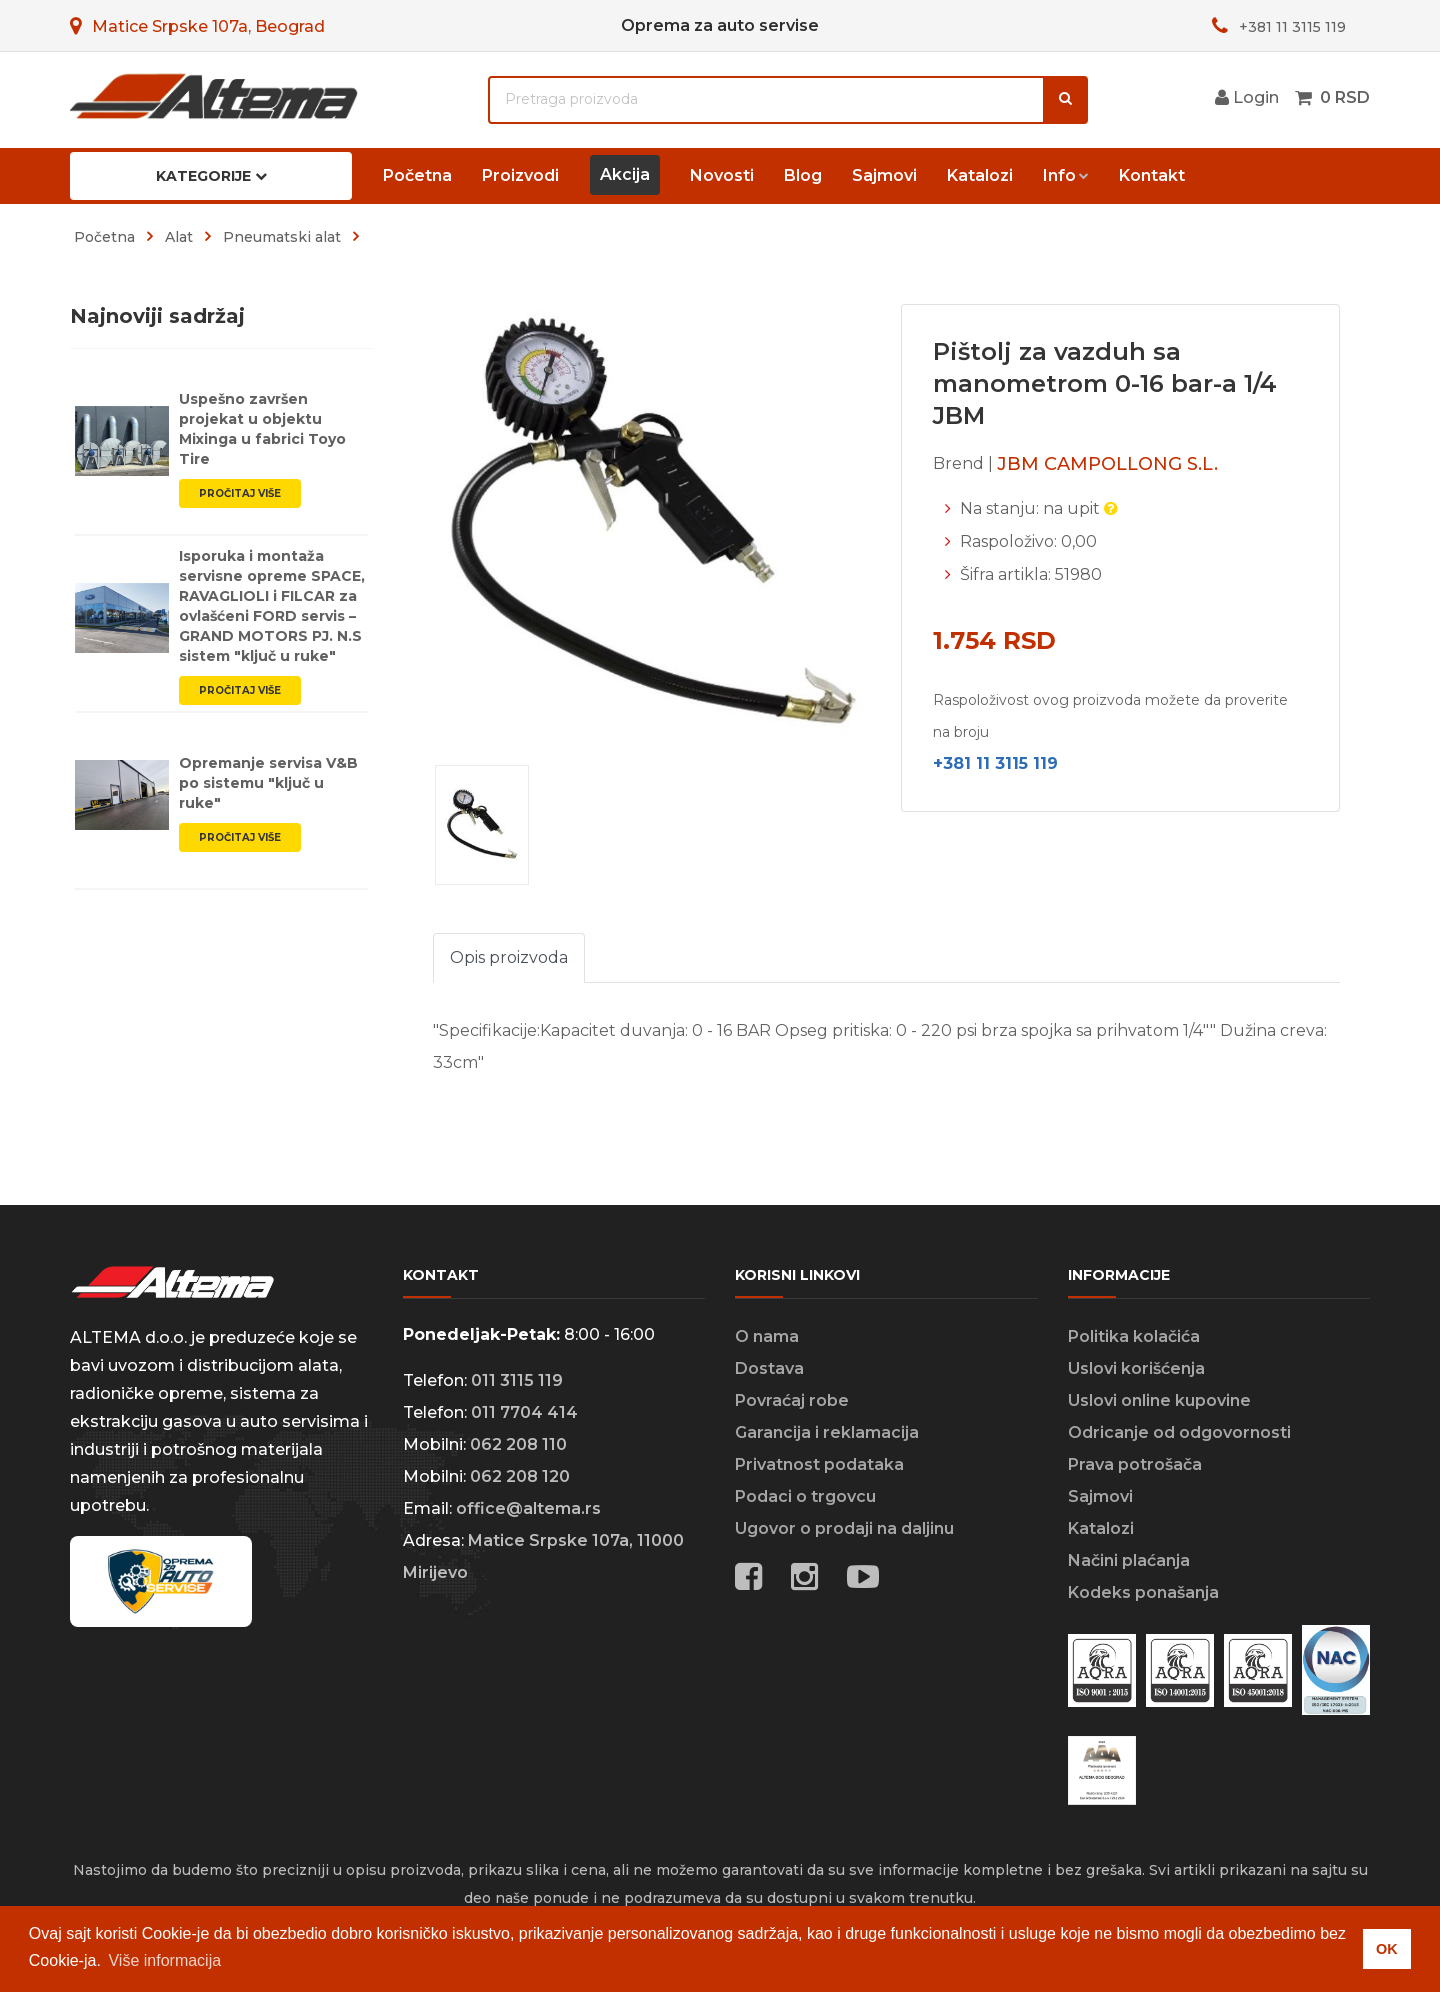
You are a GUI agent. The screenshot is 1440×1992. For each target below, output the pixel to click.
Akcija (625, 174)
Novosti (722, 175)
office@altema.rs (528, 1508)
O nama (767, 1336)
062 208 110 (518, 1444)
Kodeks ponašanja (1143, 1592)
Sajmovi (884, 175)
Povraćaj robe (792, 1400)
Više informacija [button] (164, 1960)
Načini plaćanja (1129, 1560)
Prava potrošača (1135, 1464)
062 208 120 (520, 1476)
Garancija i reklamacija (827, 1432)
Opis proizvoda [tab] (509, 957)
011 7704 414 (524, 1412)
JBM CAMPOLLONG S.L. (1107, 464)
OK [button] (1387, 1949)
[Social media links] (863, 1580)
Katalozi (980, 175)
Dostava (769, 1368)
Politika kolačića (1134, 1336)
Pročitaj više (240, 493)
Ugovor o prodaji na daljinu (844, 1528)
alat (179, 237)
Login (1247, 97)
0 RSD (1345, 97)
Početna (417, 175)
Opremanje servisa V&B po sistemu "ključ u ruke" (268, 783)
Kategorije (211, 176)
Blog (803, 175)
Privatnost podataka (819, 1464)
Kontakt (1152, 175)
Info (1059, 175)
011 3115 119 (517, 1380)
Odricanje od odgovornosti (1179, 1432)
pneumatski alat (282, 237)
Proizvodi (520, 175)
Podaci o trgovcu (805, 1496)
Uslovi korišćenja (1136, 1368)
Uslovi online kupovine (1159, 1400)
